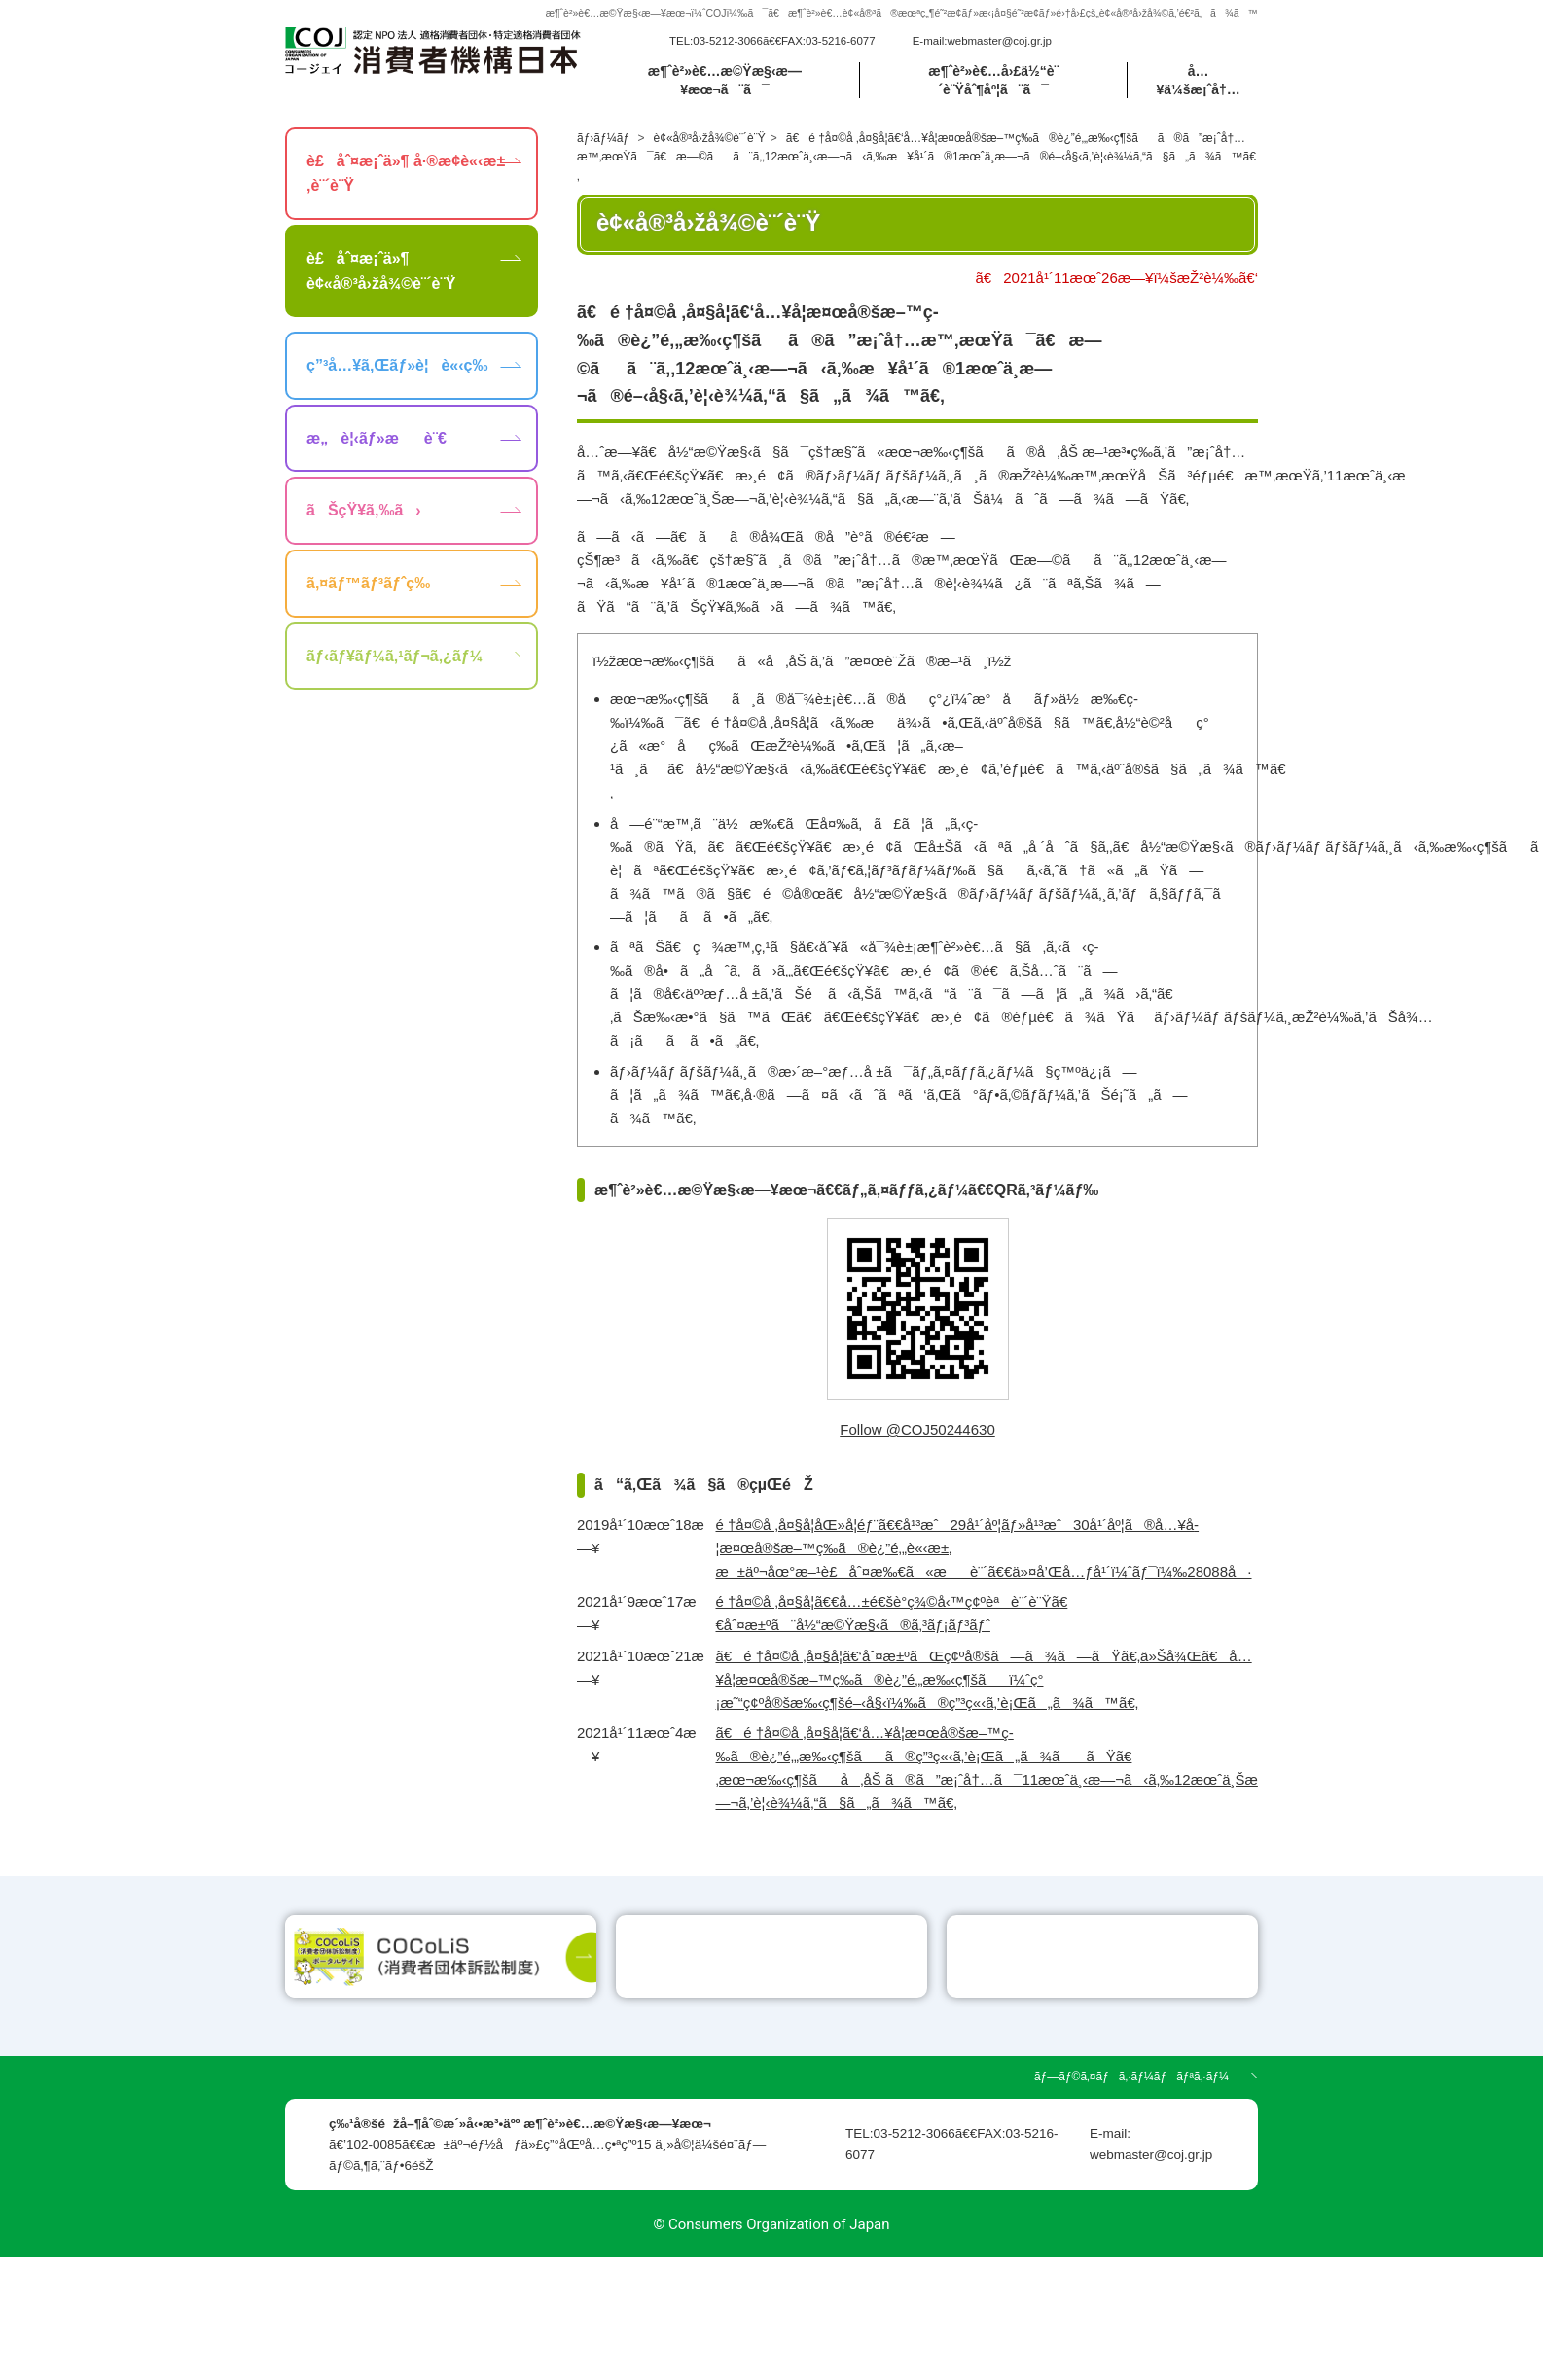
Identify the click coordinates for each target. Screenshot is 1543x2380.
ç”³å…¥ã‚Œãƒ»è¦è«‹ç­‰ (396, 365)
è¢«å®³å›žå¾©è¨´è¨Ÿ (710, 138)
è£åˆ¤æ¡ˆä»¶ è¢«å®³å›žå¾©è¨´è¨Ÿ (380, 271)
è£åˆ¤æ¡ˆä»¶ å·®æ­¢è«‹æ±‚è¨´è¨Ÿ (405, 174)
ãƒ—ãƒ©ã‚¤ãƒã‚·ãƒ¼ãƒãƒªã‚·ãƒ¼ (1131, 2199)
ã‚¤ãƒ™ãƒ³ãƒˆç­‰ (368, 583)
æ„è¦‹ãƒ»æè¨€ (376, 438)
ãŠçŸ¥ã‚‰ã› (363, 510)
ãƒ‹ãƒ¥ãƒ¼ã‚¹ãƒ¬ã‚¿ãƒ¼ (394, 656)
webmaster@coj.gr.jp (999, 41)
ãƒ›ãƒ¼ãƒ (604, 138)
